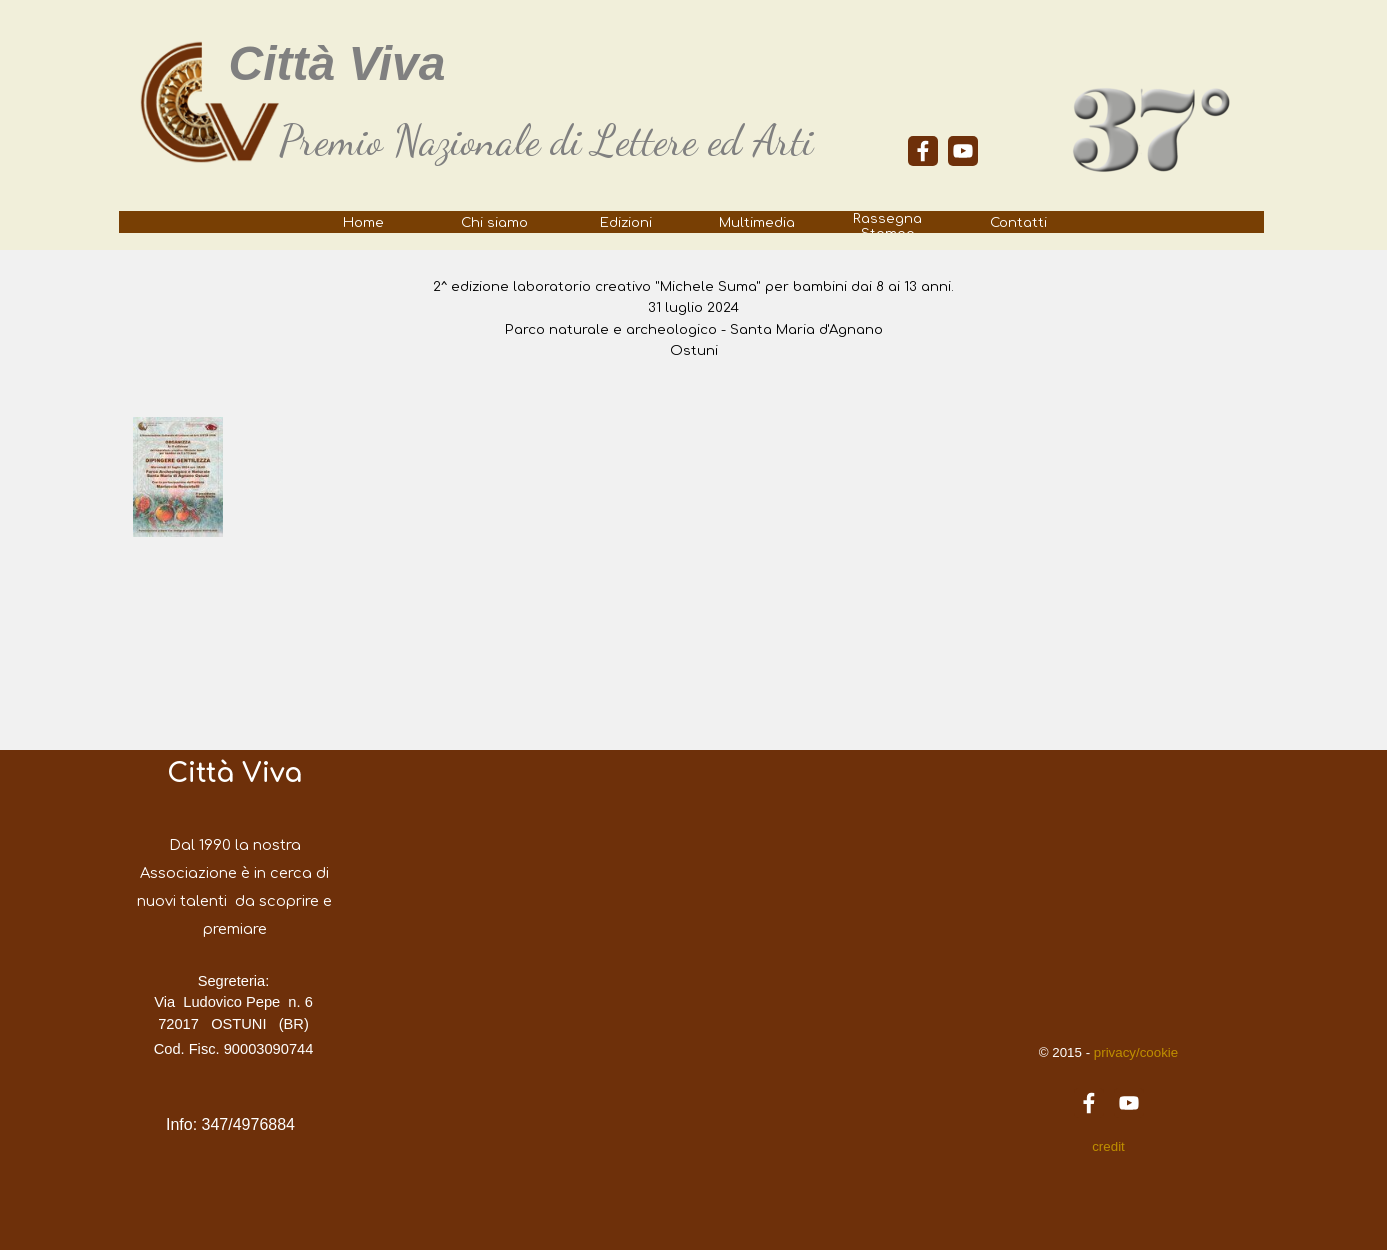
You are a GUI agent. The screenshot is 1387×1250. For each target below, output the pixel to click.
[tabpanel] (569, 141)
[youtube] (963, 151)
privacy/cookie (1134, 1052)
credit (1108, 1146)
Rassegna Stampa (887, 226)
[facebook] (923, 151)
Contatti (1018, 222)
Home (363, 222)
